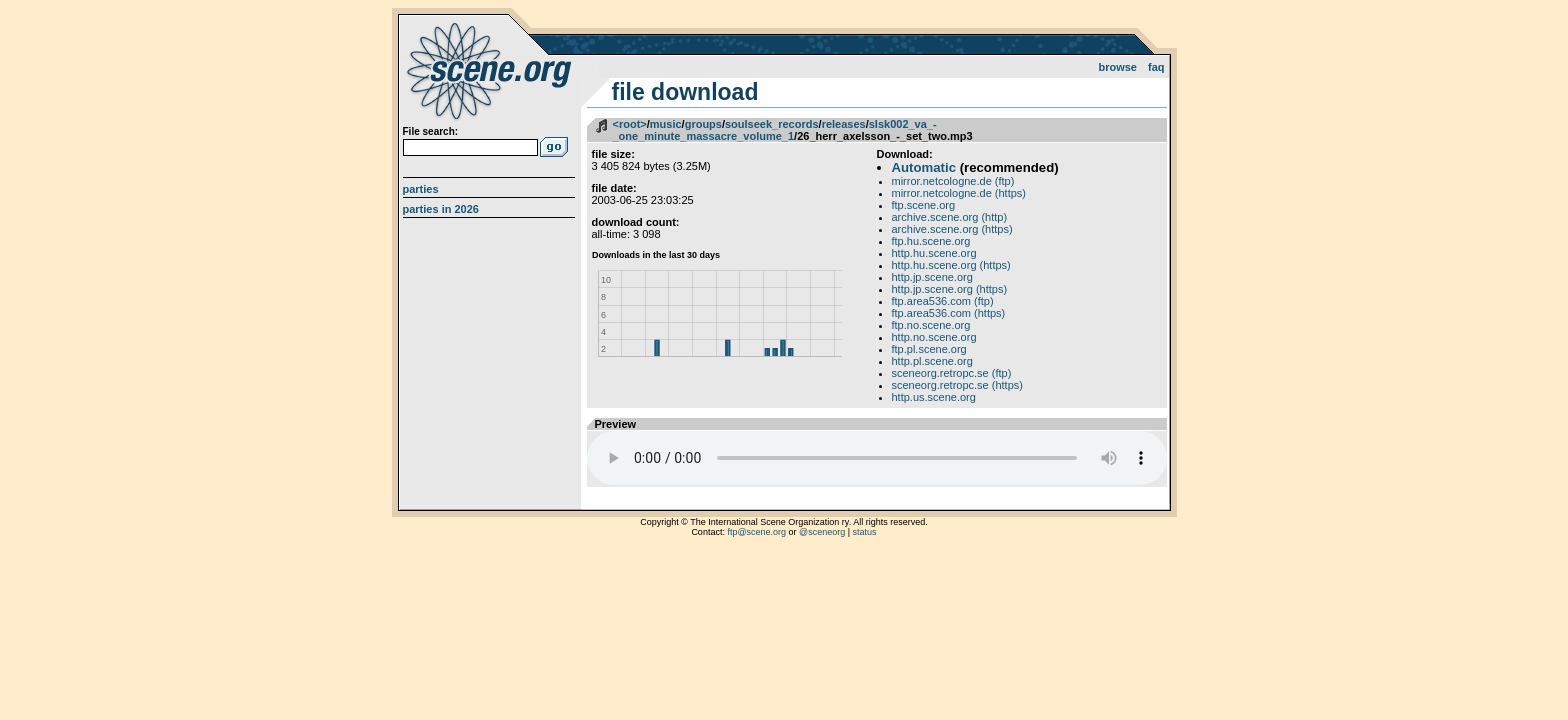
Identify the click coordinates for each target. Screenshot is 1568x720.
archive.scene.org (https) (952, 229)
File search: (431, 131)
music (666, 124)
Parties (421, 189)
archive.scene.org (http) (950, 217)
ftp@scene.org (756, 532)
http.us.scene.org (934, 397)
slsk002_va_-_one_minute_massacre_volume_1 (775, 130)
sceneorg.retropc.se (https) (957, 385)
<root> (630, 124)
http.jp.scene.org (932, 277)
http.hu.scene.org (934, 253)
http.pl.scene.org (932, 361)
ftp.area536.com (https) (949, 313)
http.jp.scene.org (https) (950, 289)
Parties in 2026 (441, 209)
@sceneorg (822, 532)
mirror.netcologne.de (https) (959, 193)
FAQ (1156, 67)
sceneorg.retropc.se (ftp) (952, 373)
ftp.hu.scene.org (931, 241)
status (865, 532)
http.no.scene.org (934, 337)
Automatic (924, 167)
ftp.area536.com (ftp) (943, 301)
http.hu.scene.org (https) (951, 265)
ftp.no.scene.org (931, 325)
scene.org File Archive (491, 70)
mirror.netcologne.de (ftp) (953, 181)
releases (844, 124)
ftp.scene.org (924, 205)
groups (703, 124)
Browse (1117, 67)
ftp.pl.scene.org (929, 349)
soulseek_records (772, 124)
